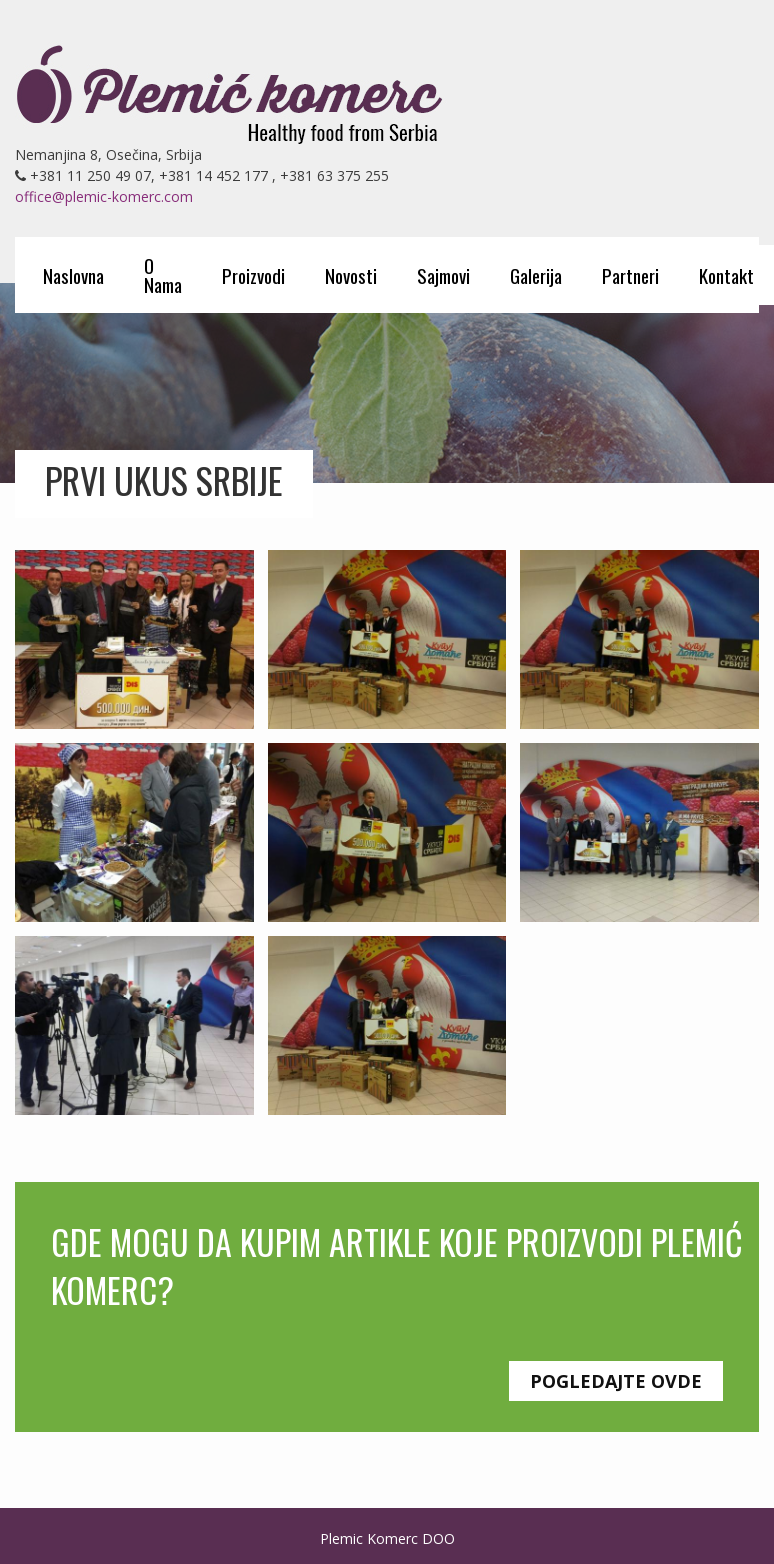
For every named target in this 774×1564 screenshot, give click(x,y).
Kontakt (726, 275)
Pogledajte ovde (616, 1381)
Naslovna (73, 275)
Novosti (351, 275)
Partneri (630, 275)
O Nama (163, 274)
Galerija (536, 275)
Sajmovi (443, 275)
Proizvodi (253, 275)
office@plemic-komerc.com (104, 196)
